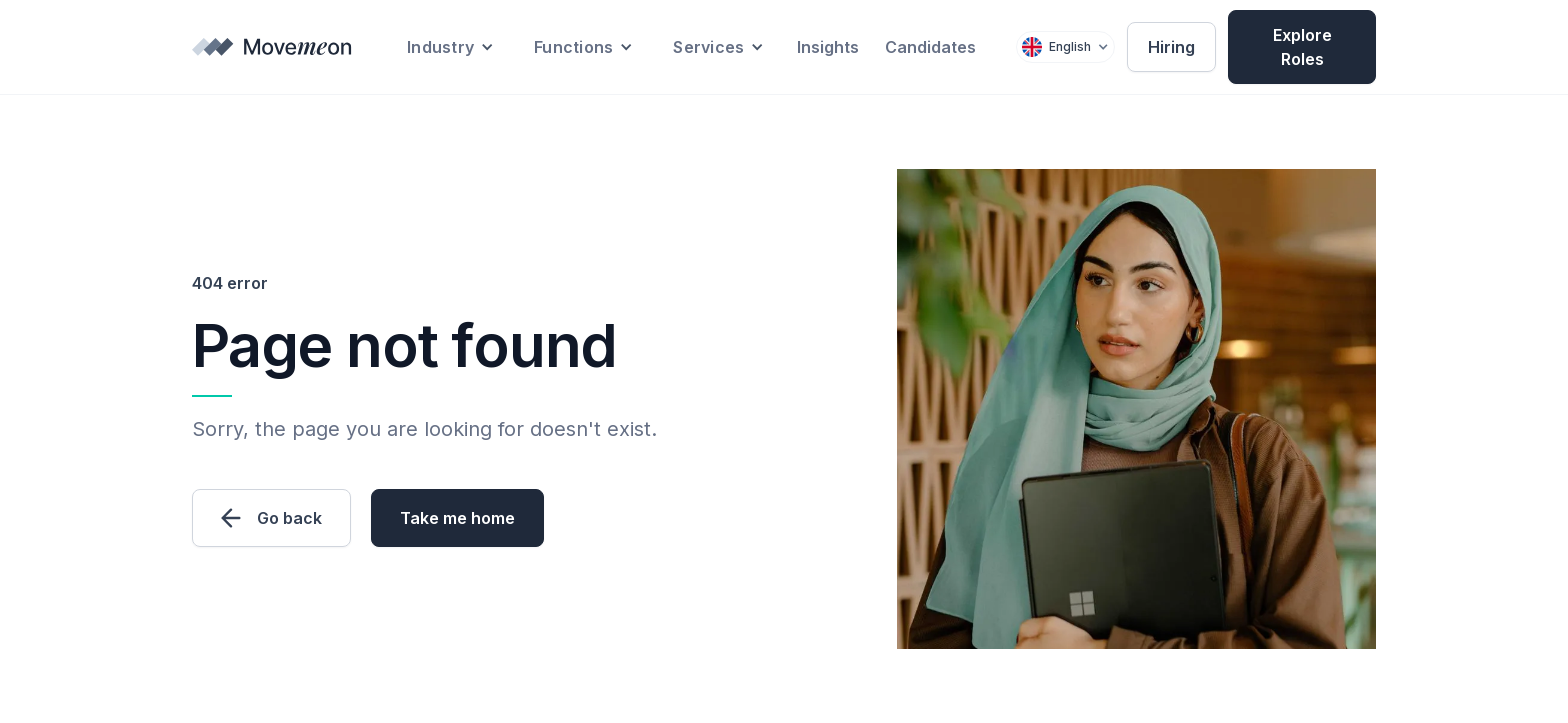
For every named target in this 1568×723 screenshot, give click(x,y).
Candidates (930, 47)
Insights (828, 47)
